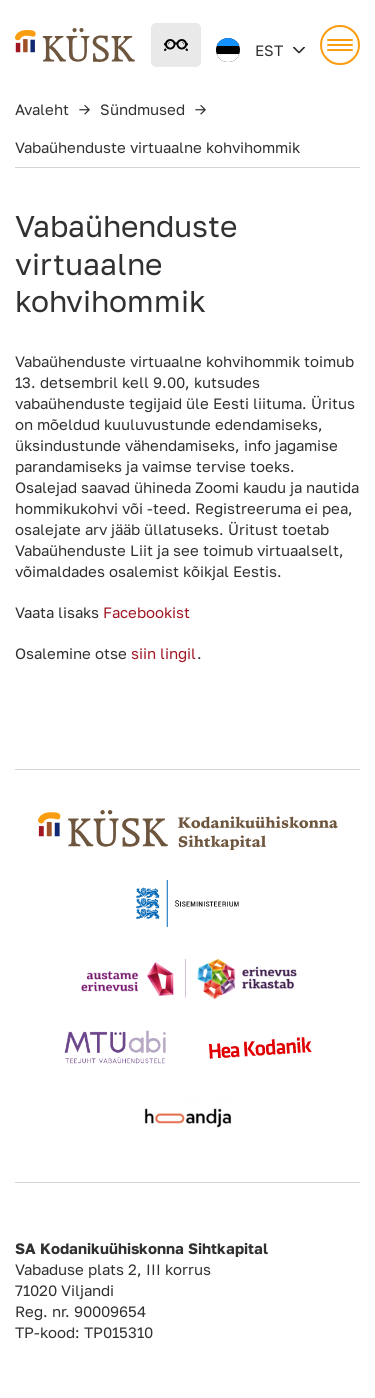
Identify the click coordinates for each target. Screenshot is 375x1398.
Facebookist (144, 612)
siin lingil (164, 653)
